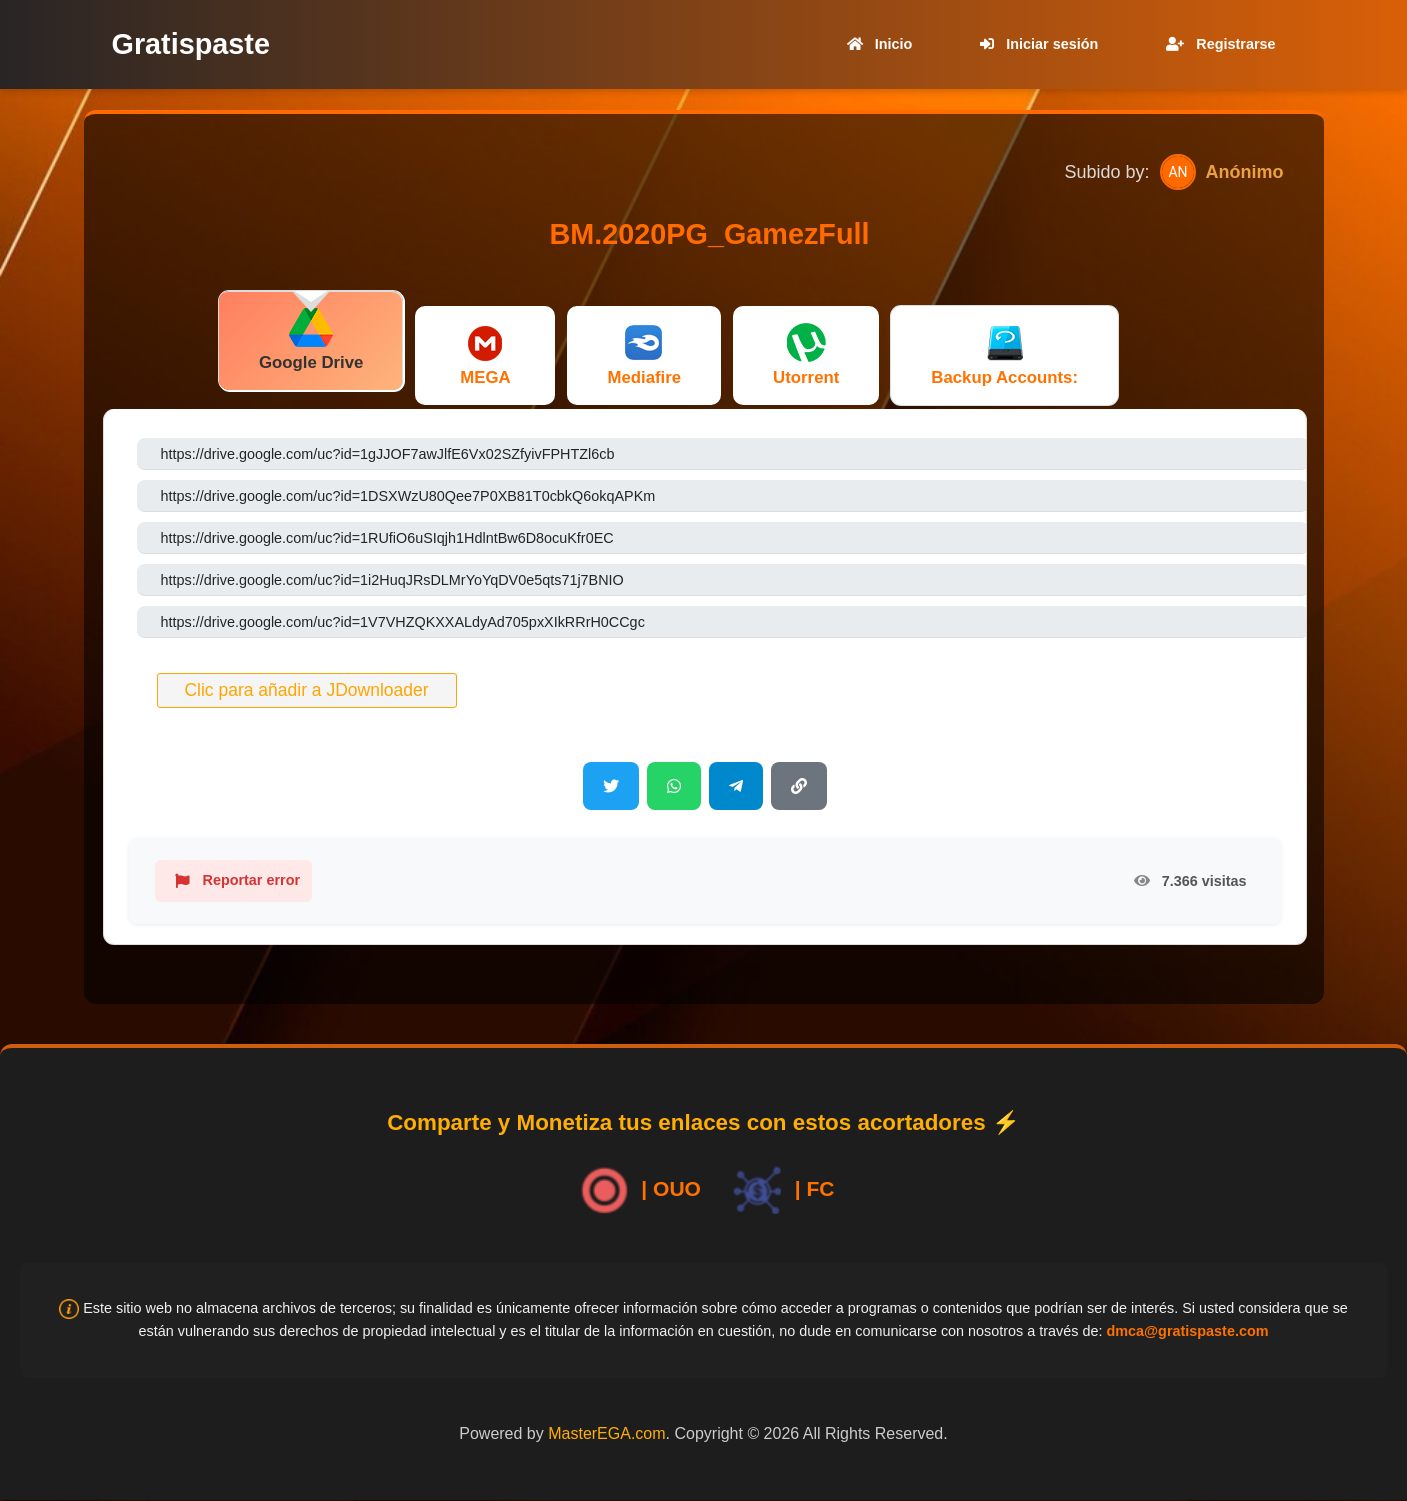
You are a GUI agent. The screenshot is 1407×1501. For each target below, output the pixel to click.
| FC (780, 1190)
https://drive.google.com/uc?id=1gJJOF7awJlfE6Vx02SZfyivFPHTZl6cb (388, 454)
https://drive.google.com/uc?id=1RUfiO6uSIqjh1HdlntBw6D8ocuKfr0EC (387, 538)
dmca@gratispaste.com (1187, 1331)
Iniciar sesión (1035, 44)
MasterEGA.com (606, 1433)
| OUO (637, 1190)
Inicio (876, 44)
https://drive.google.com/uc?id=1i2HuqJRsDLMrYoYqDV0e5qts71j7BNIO (392, 580)
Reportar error (234, 881)
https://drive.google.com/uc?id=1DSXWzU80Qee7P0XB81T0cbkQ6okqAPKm (408, 496)
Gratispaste (191, 44)
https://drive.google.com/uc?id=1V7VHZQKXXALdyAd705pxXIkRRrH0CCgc (403, 622)
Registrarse (1216, 44)
